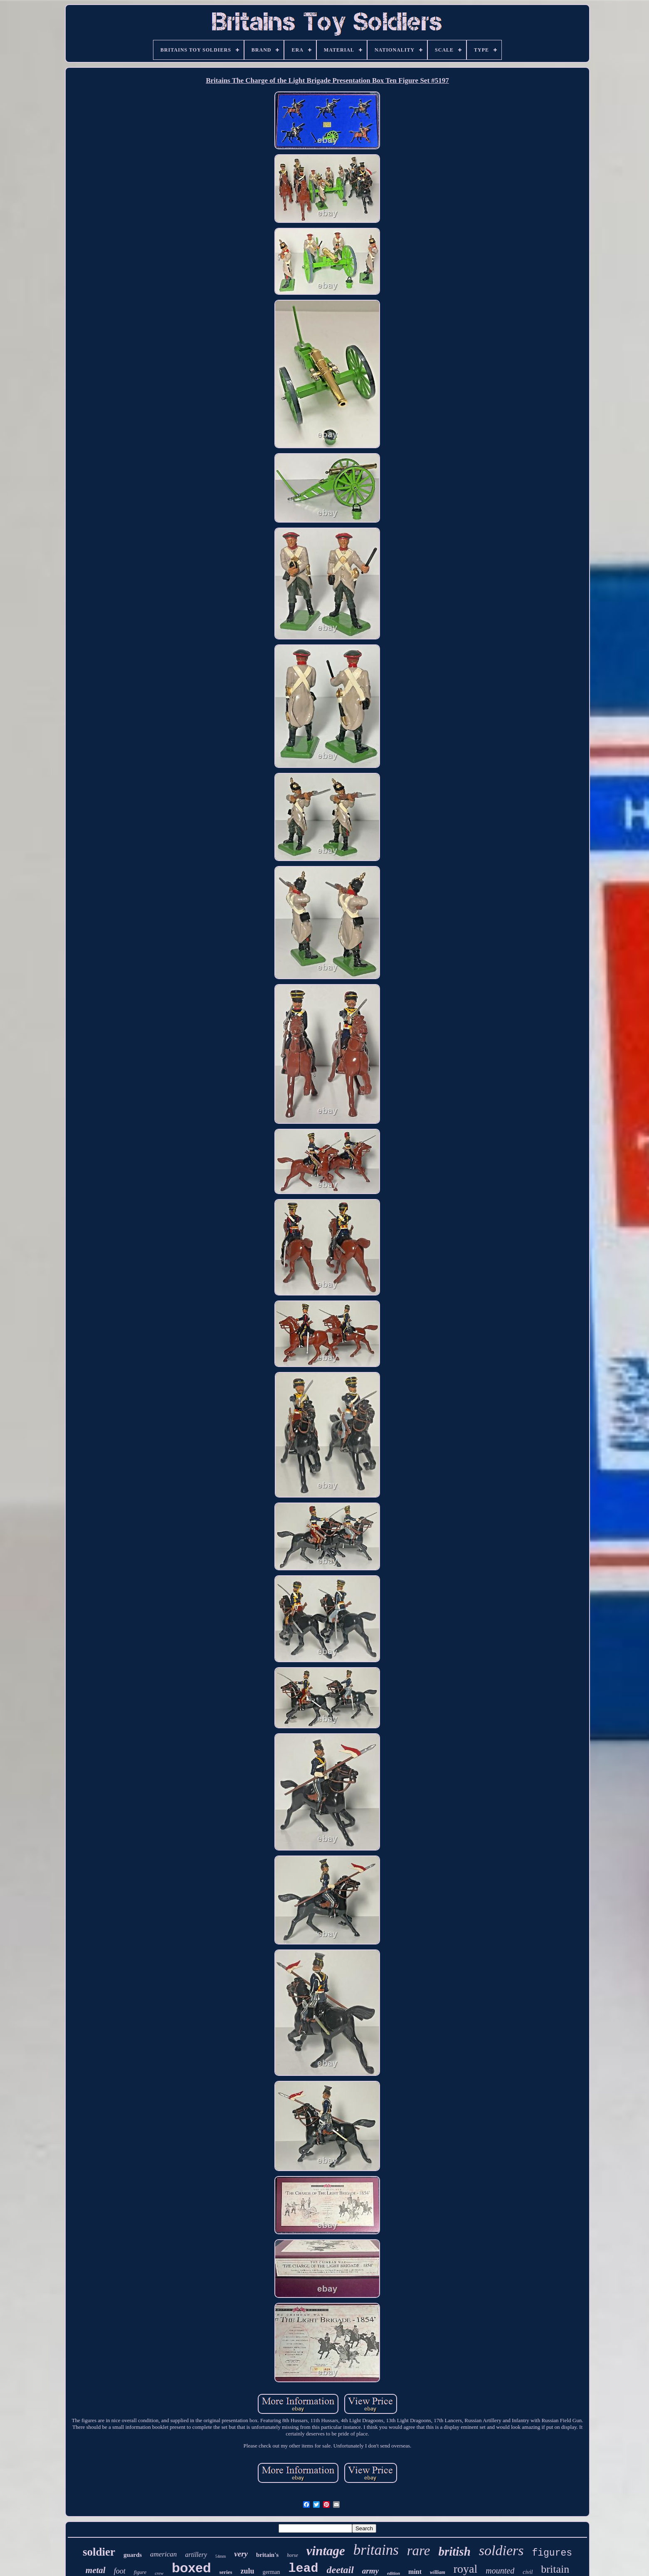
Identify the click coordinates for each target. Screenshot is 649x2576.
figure (140, 2572)
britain (555, 2569)
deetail (340, 2569)
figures (552, 2553)
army (370, 2570)
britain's (267, 2554)
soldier (99, 2552)
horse (292, 2555)
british (454, 2551)
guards (132, 2554)
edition (393, 2573)
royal (466, 2568)
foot (120, 2571)
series (225, 2572)
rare (418, 2550)
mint (415, 2571)
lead (303, 2568)
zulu (247, 2571)
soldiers (501, 2550)
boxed (191, 2567)
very (241, 2553)
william (437, 2572)
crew (159, 2573)
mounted (500, 2570)
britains (376, 2550)
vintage (325, 2551)
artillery (196, 2554)
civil (528, 2572)
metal (96, 2570)
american (163, 2554)
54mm (220, 2556)
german (271, 2572)
